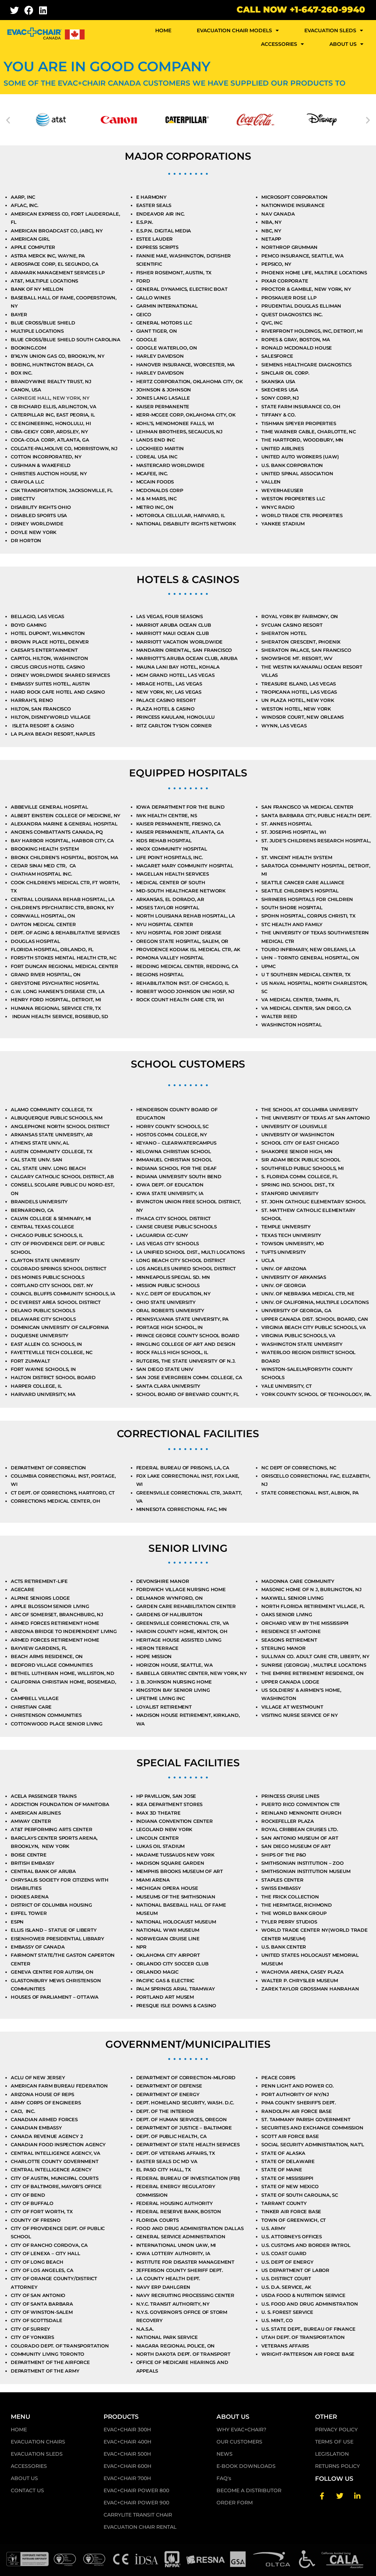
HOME (163, 30)
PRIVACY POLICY (336, 2434)
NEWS (224, 2458)
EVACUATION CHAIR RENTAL (140, 2531)
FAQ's (223, 2483)
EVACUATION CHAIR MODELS (238, 30)
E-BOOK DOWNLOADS (246, 2470)
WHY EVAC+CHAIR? (241, 2434)
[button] (8, 119)
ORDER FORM (234, 2507)
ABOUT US (346, 44)
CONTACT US (27, 2495)
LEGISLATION (332, 2458)
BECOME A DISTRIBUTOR (248, 2495)
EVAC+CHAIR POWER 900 (136, 2507)
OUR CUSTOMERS (239, 2446)
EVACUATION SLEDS (333, 30)
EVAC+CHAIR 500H (127, 2458)
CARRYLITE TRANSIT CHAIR (138, 2519)
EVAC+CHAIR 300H (127, 2434)
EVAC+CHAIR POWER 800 (136, 2495)
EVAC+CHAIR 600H (127, 2470)
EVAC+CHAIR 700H (127, 2483)
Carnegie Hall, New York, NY (50, 398)
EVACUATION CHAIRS (38, 2446)
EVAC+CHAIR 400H (127, 2446)
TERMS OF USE (334, 2446)
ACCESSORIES (282, 44)
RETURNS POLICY (337, 2470)
